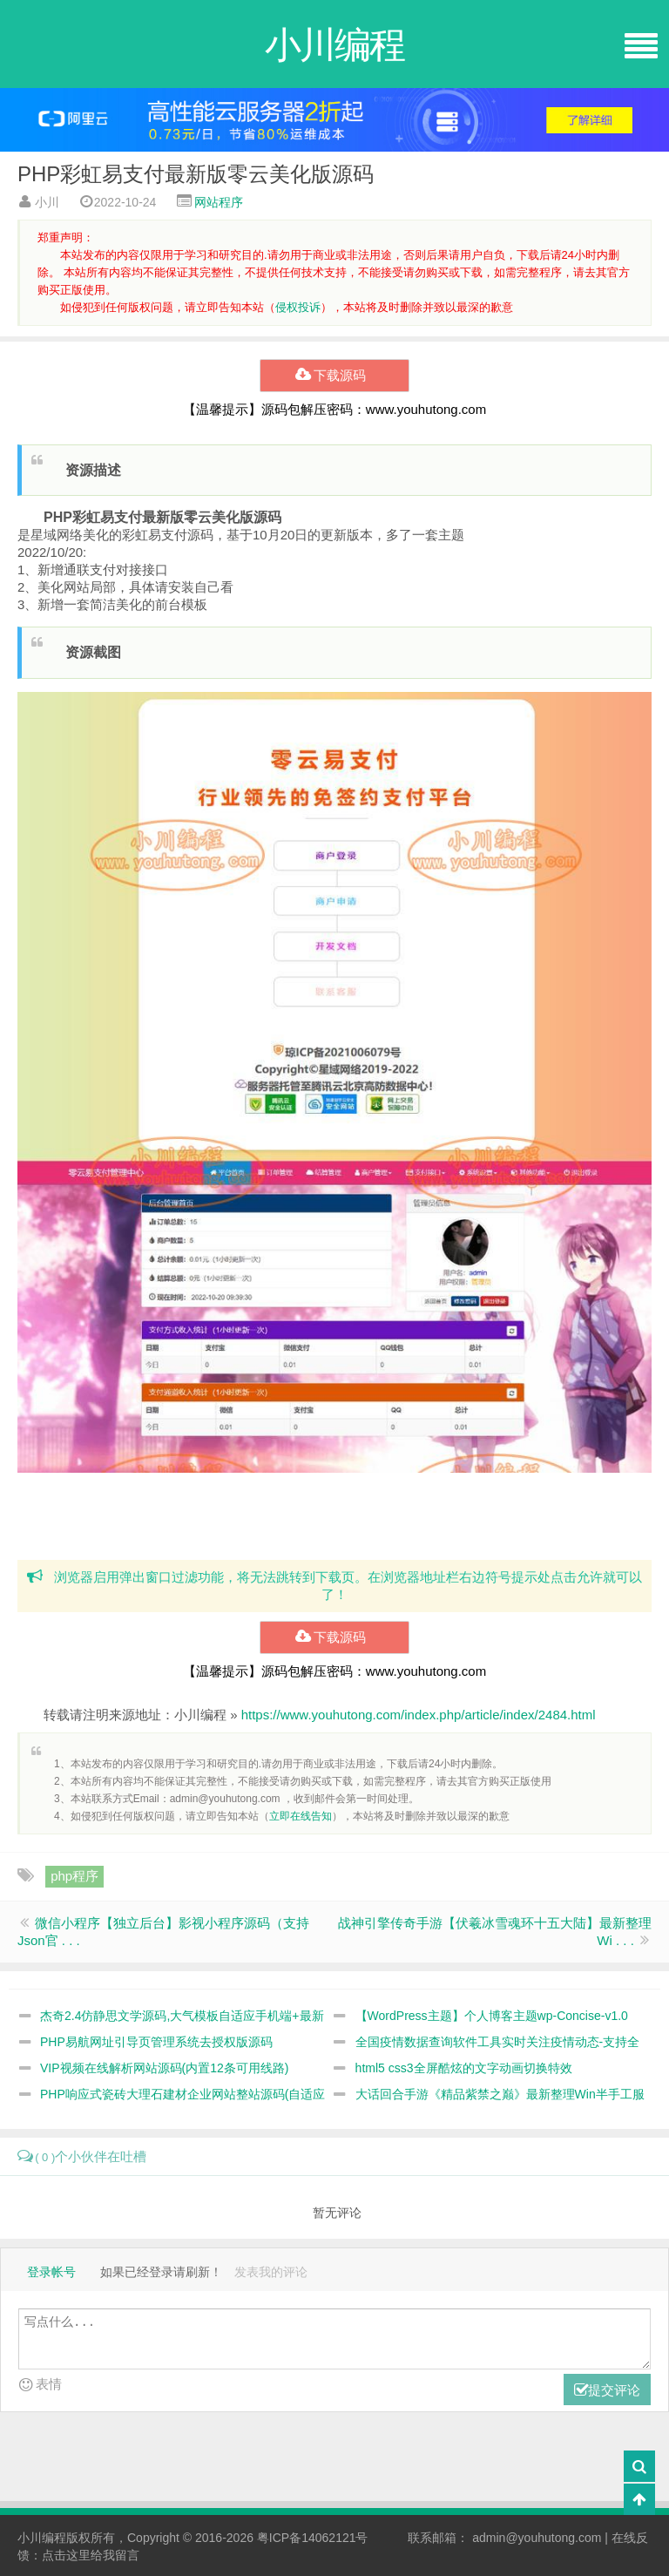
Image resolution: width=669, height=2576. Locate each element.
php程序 (74, 1875)
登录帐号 (51, 2272)
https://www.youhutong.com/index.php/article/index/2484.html (418, 1714)
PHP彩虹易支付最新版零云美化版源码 (195, 174)
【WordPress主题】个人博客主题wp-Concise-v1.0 (491, 2016)
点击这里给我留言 (90, 2555)
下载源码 (334, 375)
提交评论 (607, 2391)
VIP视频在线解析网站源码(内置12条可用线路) (164, 2068)
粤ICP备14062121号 (312, 2538)
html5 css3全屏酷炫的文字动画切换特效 (463, 2068)
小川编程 (41, 2538)
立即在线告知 (300, 1816)
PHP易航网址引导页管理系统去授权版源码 (156, 2042)
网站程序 (218, 202)
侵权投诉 (298, 307)
